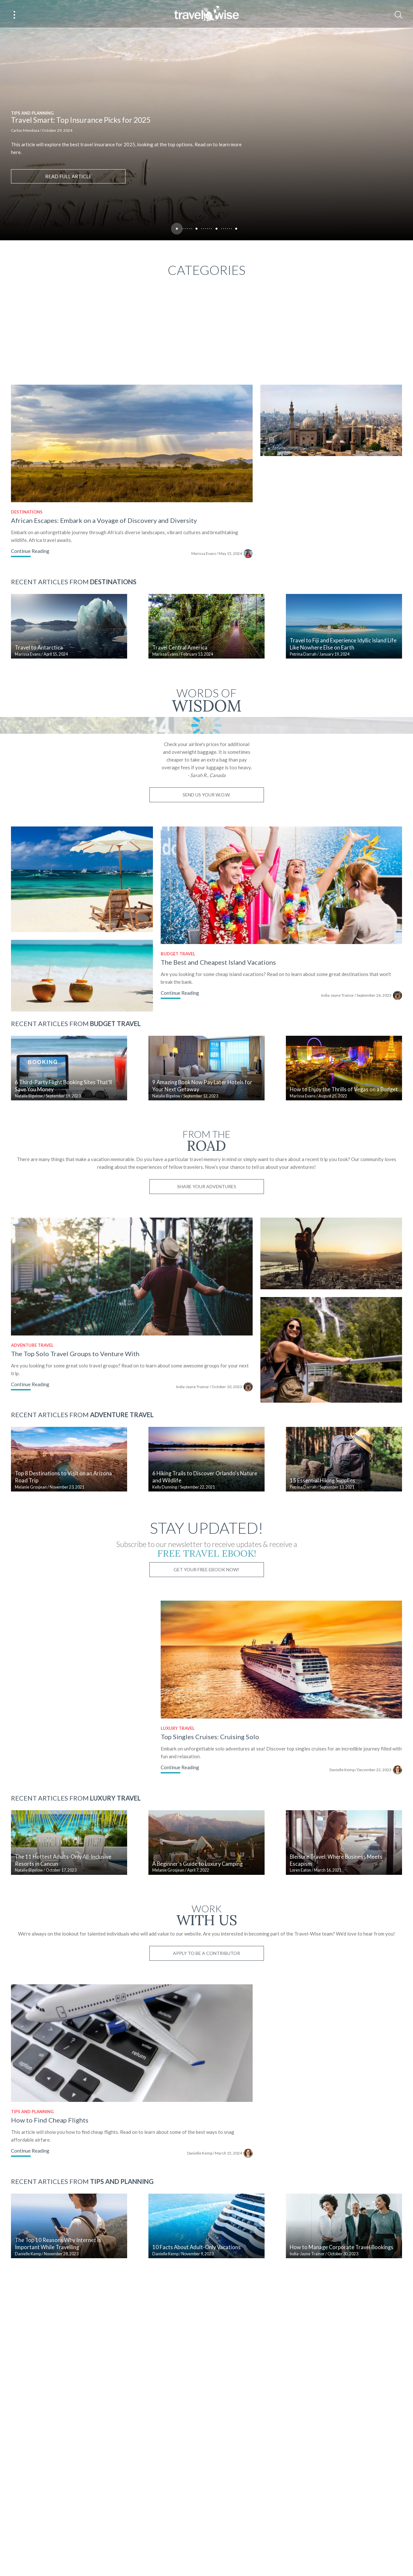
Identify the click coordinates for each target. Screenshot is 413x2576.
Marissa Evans (217, 565)
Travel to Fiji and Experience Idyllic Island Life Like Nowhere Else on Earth (358, 663)
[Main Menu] (14, 15)
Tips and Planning (32, 113)
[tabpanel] (206, 120)
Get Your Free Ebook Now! (218, 1750)
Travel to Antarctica (39, 667)
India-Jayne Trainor (360, 1153)
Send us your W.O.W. (218, 945)
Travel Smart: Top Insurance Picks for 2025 (80, 119)
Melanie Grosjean (31, 1667)
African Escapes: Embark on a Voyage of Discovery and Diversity (104, 532)
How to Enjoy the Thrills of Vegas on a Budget (359, 1255)
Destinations (27, 523)
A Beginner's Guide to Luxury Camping (205, 2059)
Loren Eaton (315, 2065)
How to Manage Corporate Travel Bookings (356, 2457)
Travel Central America (187, 667)
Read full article (68, 176)
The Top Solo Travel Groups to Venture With (75, 1526)
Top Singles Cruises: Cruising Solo (218, 1924)
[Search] (398, 15)
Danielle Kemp (364, 1957)
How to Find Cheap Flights (49, 2322)
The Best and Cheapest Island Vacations (226, 1120)
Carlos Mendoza (25, 130)
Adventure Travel (32, 1517)
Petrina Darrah (318, 673)
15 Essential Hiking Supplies (337, 1661)
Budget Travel (186, 1111)
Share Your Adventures (217, 1352)
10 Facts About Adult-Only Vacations (204, 2457)
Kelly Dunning (172, 1667)
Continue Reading (30, 563)
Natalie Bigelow (29, 1261)
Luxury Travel (186, 1915)
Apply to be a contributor (217, 2148)
